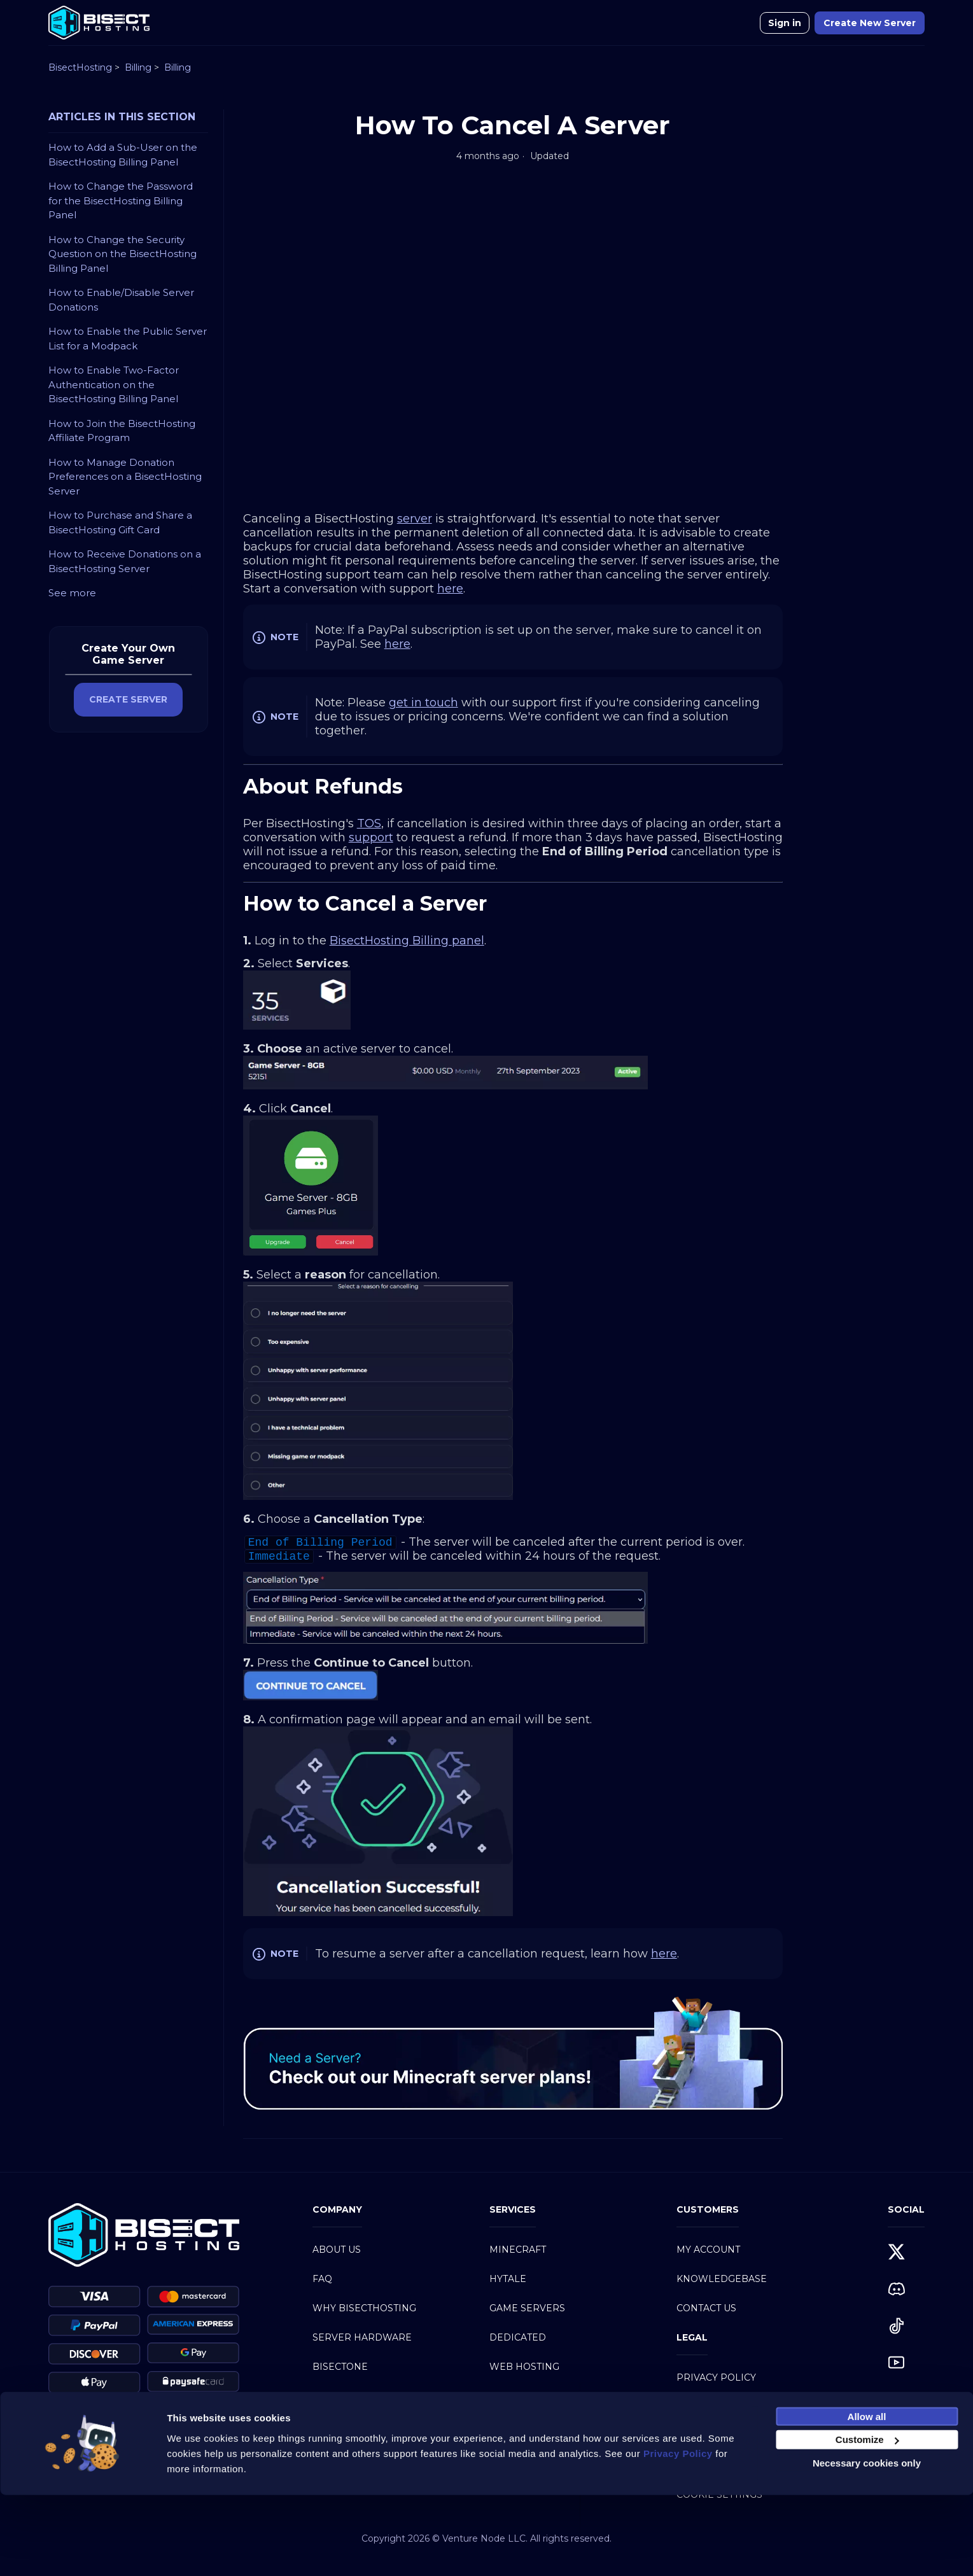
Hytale (507, 2279)
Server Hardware (362, 2337)
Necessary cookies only (867, 2543)
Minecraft (517, 2249)
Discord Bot (523, 2425)
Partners (338, 2425)
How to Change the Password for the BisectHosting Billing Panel (120, 200)
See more (72, 593)
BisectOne (340, 2366)
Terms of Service (722, 2406)
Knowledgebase (721, 2279)
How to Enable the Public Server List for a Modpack (127, 338)
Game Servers (527, 2308)
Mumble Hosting (534, 2396)
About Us (336, 2249)
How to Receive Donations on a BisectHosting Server (124, 561)
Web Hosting (524, 2366)
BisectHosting (80, 67)
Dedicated (517, 2337)
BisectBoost (345, 2396)
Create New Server (869, 23)
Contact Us (706, 2308)
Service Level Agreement (745, 2465)
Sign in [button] (784, 23)
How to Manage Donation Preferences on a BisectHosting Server (125, 476)
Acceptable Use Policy (737, 2436)
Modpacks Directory (546, 2454)
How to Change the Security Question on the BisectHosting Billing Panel (122, 254)
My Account (708, 2249)
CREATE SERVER (128, 699)
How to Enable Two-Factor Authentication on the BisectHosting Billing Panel (113, 384)
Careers (335, 2454)
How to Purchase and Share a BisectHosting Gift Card (120, 522)
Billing (138, 67)
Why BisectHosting (364, 2308)
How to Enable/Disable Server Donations (121, 299)
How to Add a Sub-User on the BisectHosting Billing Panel (122, 154)
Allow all (867, 2496)
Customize (867, 2520)
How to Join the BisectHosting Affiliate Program (121, 430)
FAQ (322, 2279)
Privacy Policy (716, 2377)
